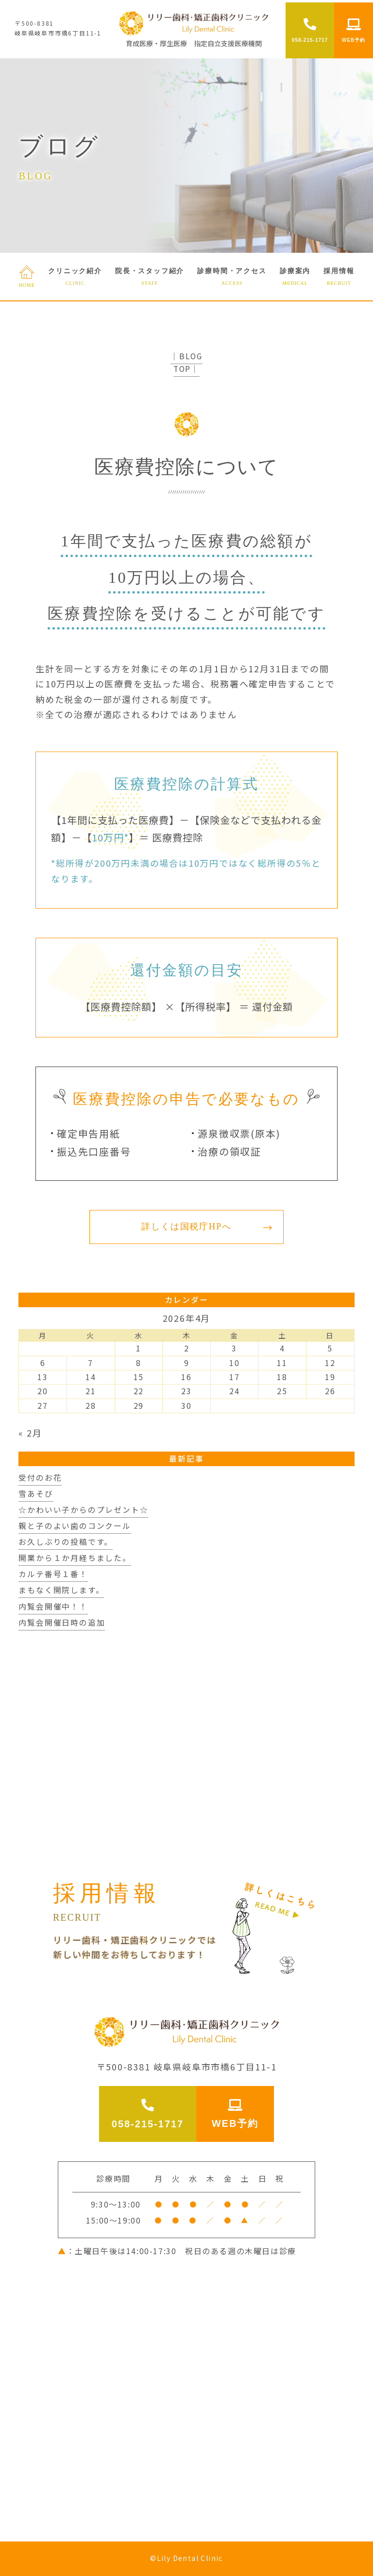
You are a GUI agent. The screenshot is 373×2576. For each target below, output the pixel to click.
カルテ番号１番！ (52, 1573)
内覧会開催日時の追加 (61, 1622)
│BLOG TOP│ (186, 362)
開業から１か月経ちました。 (74, 1557)
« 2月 (30, 1432)
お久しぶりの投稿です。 (65, 1541)
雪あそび (35, 1493)
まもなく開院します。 (61, 1589)
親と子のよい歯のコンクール (74, 1525)
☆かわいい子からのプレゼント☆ (83, 1509)
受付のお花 (40, 1477)
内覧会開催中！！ (52, 1606)
